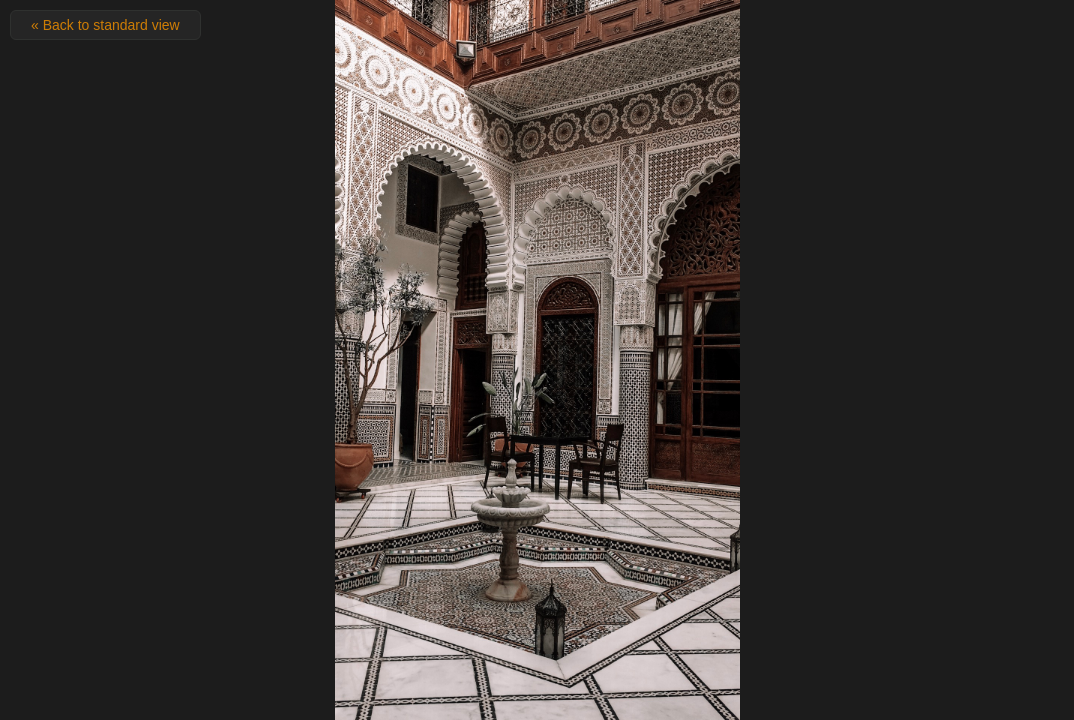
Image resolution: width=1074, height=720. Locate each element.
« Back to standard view (105, 25)
